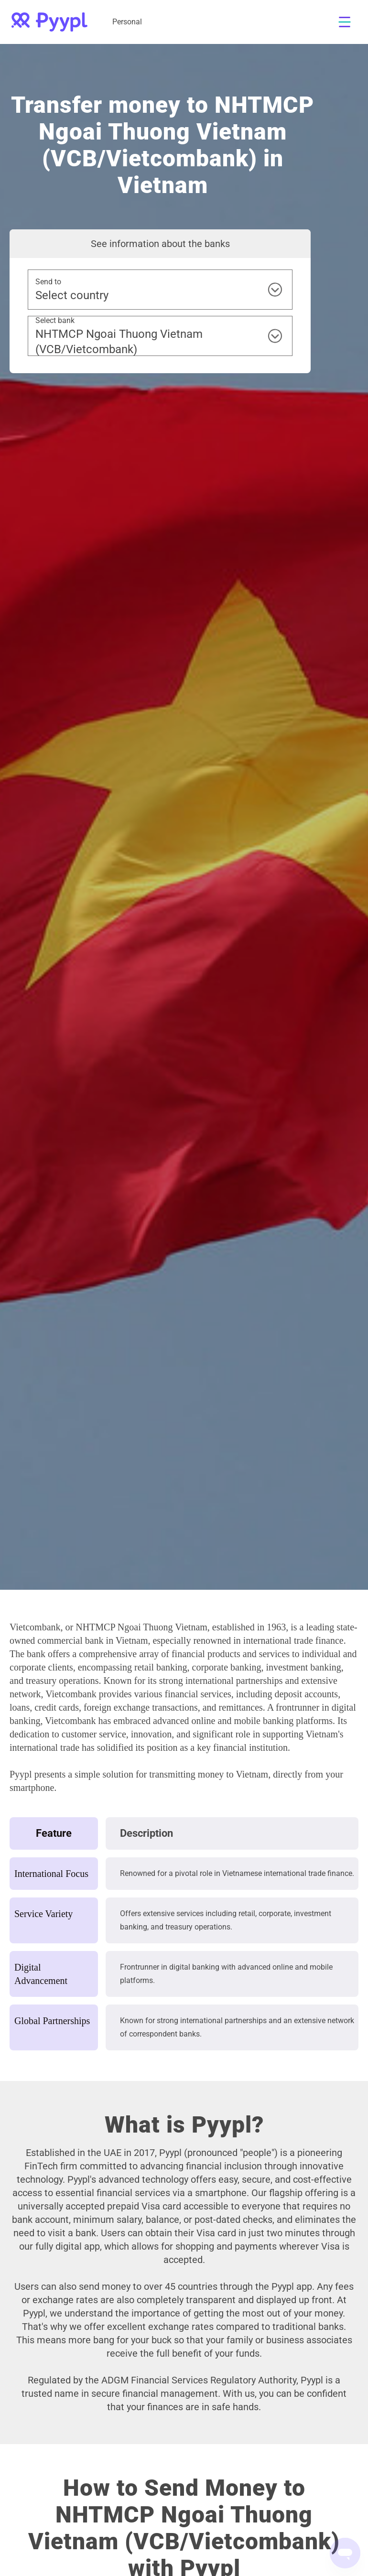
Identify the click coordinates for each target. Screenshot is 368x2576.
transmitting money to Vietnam (208, 1774)
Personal (127, 21)
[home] (49, 22)
